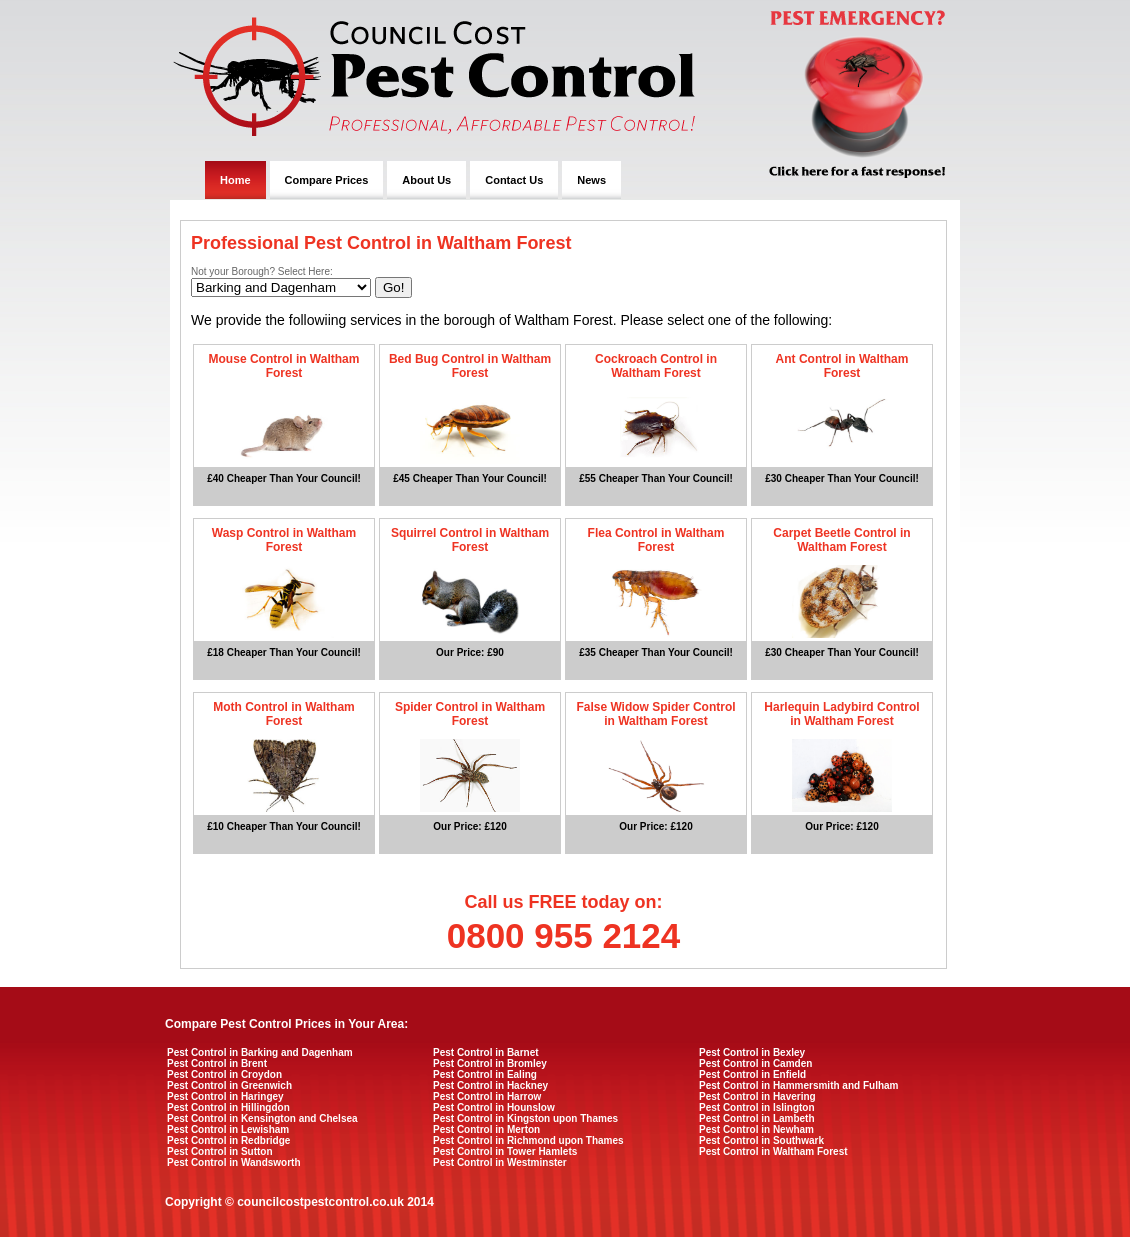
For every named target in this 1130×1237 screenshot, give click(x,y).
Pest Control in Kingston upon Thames (525, 1118)
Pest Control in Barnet (486, 1052)
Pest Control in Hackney (490, 1085)
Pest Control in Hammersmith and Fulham (798, 1085)
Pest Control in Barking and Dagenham (260, 1052)
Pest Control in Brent (217, 1063)
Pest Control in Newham (756, 1129)
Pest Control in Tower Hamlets (505, 1151)
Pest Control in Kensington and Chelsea (262, 1118)
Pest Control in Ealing (485, 1074)
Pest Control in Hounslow (494, 1107)
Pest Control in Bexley (752, 1052)
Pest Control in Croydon (224, 1074)
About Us (426, 180)
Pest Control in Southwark (761, 1140)
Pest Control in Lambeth (757, 1118)
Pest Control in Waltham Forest (773, 1151)
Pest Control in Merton (486, 1129)
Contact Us (514, 180)
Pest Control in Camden (755, 1063)
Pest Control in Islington (757, 1107)
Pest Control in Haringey (225, 1096)
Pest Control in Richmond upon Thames (528, 1140)
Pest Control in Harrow (487, 1096)
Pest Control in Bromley (490, 1063)
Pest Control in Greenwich (229, 1085)
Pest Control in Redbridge (228, 1140)
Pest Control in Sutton (220, 1151)
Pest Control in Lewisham (228, 1129)
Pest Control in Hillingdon (228, 1107)
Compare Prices (327, 180)
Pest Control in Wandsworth (234, 1162)
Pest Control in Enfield (752, 1074)
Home (235, 180)
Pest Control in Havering (757, 1096)
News (591, 180)
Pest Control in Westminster (500, 1162)
